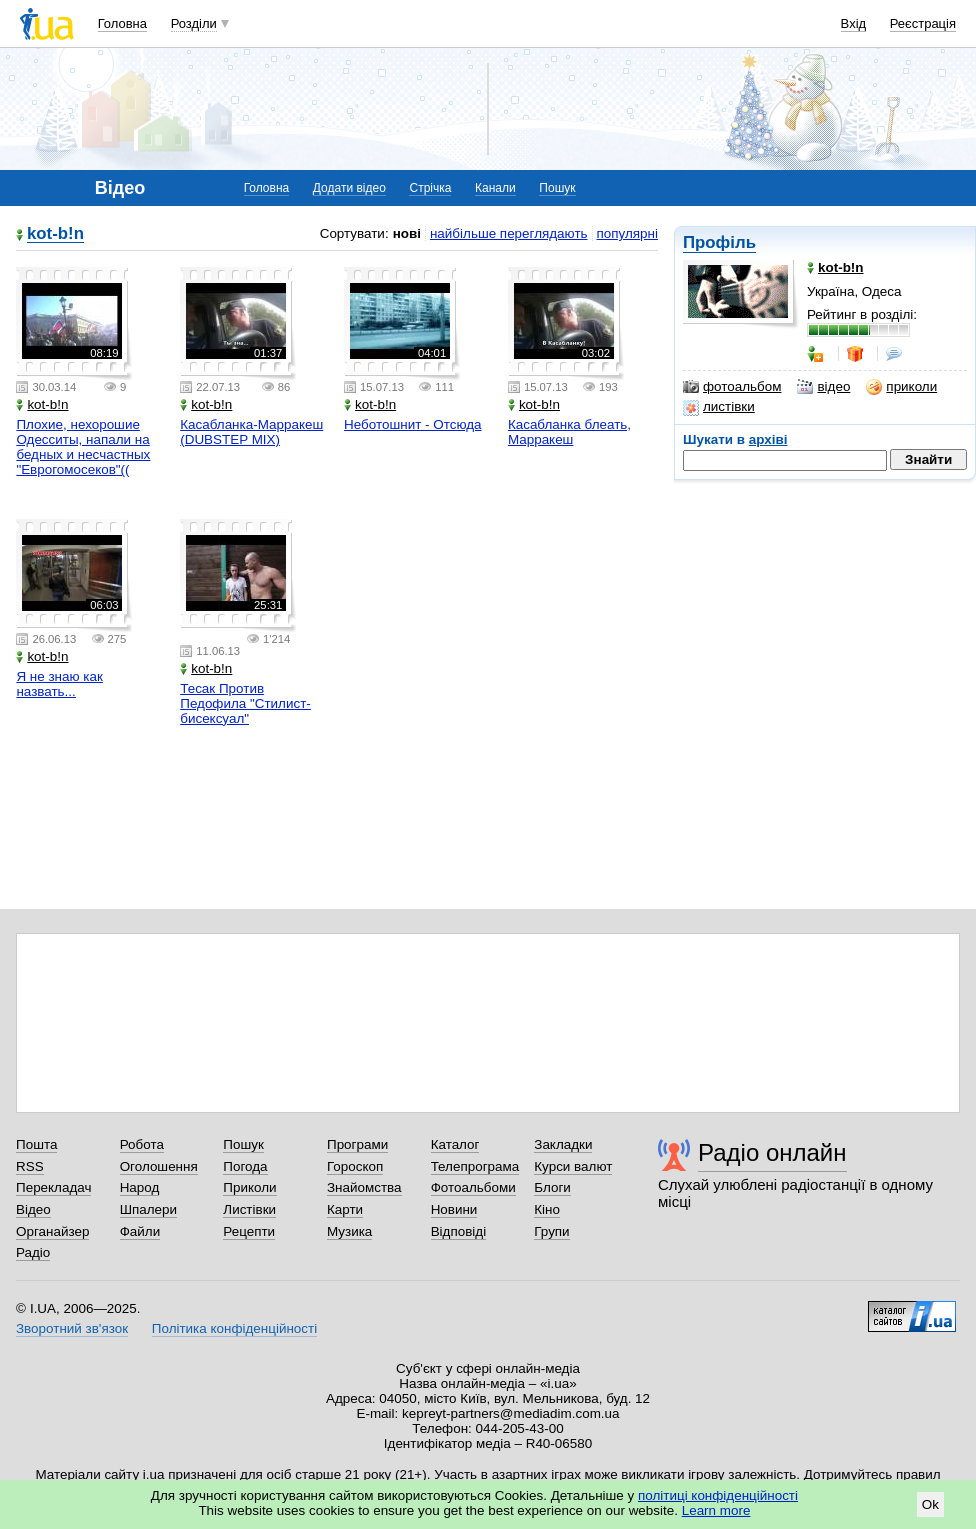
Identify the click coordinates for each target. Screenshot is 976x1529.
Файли (140, 1231)
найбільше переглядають (509, 233)
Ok (930, 1504)
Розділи (194, 23)
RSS (30, 1166)
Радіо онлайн (772, 1152)
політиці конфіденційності (718, 1495)
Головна (122, 23)
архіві (768, 439)
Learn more (716, 1510)
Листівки (249, 1209)
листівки (719, 407)
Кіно (547, 1209)
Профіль (719, 242)
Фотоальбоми (473, 1187)
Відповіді (459, 1231)
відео (823, 387)
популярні (627, 233)
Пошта (36, 1144)
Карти (345, 1209)
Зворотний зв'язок (72, 1328)
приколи (901, 387)
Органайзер (52, 1231)
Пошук (557, 188)
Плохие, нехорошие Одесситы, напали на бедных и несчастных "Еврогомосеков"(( (83, 447)
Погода (245, 1166)
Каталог (455, 1144)
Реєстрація (923, 23)
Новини (454, 1209)
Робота (142, 1144)
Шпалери (148, 1209)
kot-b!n (55, 234)
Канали (495, 188)
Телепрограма (475, 1166)
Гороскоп (355, 1166)
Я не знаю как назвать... (59, 684)
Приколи (249, 1187)
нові (407, 233)
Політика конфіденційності (234, 1328)
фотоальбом (732, 387)
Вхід (854, 23)
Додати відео (349, 188)
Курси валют (573, 1166)
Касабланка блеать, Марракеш (569, 432)
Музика (349, 1231)
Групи (551, 1231)
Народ (140, 1187)
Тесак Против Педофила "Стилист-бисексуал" (245, 703)
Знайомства (364, 1187)
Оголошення (159, 1166)
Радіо (33, 1252)
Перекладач (53, 1187)
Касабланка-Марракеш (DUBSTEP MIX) (251, 432)
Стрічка (430, 188)
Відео (33, 1209)
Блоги (552, 1187)
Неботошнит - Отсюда (412, 424)
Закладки (563, 1144)
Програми (357, 1144)
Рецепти (249, 1231)
